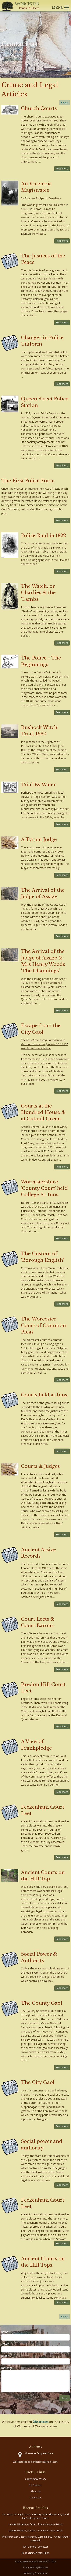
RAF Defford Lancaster (35, 2546)
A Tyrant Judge (39, 839)
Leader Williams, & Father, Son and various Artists (35, 2524)
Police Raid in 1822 (43, 535)
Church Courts (39, 108)
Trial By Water (38, 785)
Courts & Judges (40, 1466)
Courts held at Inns (44, 1395)
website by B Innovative (35, 2573)
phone (5, 2356)
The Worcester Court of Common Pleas (43, 1325)
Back (64, 103)
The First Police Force (28, 481)
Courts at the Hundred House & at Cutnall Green (43, 1112)
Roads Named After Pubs (35, 2553)
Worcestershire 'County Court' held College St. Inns (44, 1188)
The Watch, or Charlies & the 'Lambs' (38, 592)
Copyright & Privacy (35, 2479)
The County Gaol (41, 2003)
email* (5, 2344)
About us (35, 2491)
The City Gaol (38, 2082)
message (6, 2368)
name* (5, 2332)
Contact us (35, 2497)
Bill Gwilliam (35, 2485)
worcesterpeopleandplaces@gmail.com (35, 2461)
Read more (62, 168)
